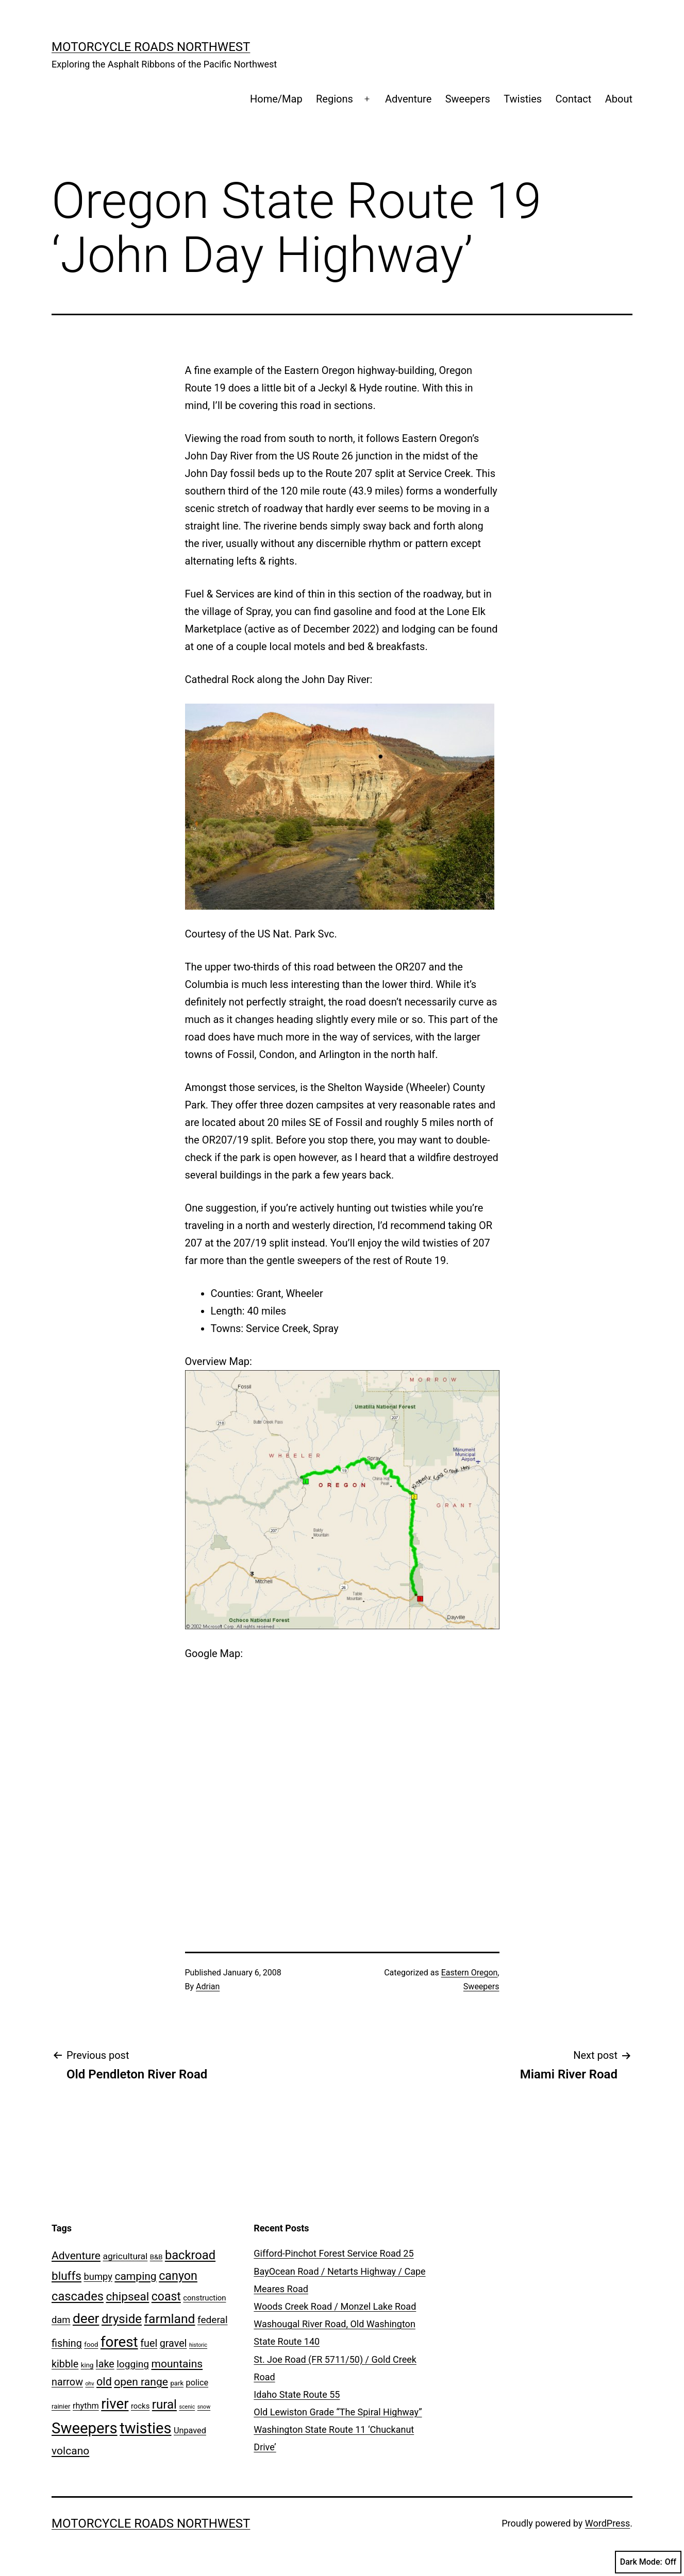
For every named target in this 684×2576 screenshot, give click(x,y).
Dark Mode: (648, 2562)
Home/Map (276, 99)
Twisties (523, 99)
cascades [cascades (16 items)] (78, 2296)
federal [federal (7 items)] (212, 2320)
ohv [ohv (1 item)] (89, 2383)
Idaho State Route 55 (297, 2394)
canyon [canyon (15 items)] (178, 2275)
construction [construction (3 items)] (204, 2297)
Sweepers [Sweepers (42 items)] (85, 2428)
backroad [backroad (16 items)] (190, 2255)
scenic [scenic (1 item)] (187, 2406)
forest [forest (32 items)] (119, 2341)
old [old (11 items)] (104, 2381)
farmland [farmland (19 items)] (169, 2318)
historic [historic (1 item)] (198, 2345)
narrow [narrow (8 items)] (67, 2382)
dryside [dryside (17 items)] (122, 2319)
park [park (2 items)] (176, 2383)
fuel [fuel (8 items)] (148, 2343)
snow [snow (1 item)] (203, 2406)
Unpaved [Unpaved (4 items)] (190, 2430)
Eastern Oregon (469, 1972)
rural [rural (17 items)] (164, 2404)
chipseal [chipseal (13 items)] (127, 2297)
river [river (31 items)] (114, 2403)
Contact (573, 99)
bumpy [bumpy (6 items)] (98, 2276)
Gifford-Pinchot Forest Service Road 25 (333, 2253)
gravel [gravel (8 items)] (173, 2343)
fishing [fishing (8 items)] (67, 2343)
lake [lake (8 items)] (105, 2364)
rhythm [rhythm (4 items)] (86, 2406)
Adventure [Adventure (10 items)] (76, 2255)
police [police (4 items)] (197, 2382)
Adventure (408, 99)
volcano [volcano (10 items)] (70, 2450)
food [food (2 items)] (91, 2344)
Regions (334, 99)
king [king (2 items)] (87, 2365)
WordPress (607, 2523)
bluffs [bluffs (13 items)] (66, 2276)
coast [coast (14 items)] (166, 2297)
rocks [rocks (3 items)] (140, 2406)
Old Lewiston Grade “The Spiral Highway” (338, 2412)
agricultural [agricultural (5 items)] (125, 2256)
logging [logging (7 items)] (132, 2364)
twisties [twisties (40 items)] (145, 2428)
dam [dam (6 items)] (61, 2319)
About (618, 99)
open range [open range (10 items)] (141, 2381)
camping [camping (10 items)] (135, 2276)
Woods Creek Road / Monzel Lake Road (335, 2306)
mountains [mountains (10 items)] (177, 2363)
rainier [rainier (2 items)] (61, 2406)
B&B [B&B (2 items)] (156, 2257)
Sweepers (467, 99)
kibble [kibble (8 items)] (65, 2364)
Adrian (208, 1986)
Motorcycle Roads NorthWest (151, 47)
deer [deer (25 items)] (86, 2318)
